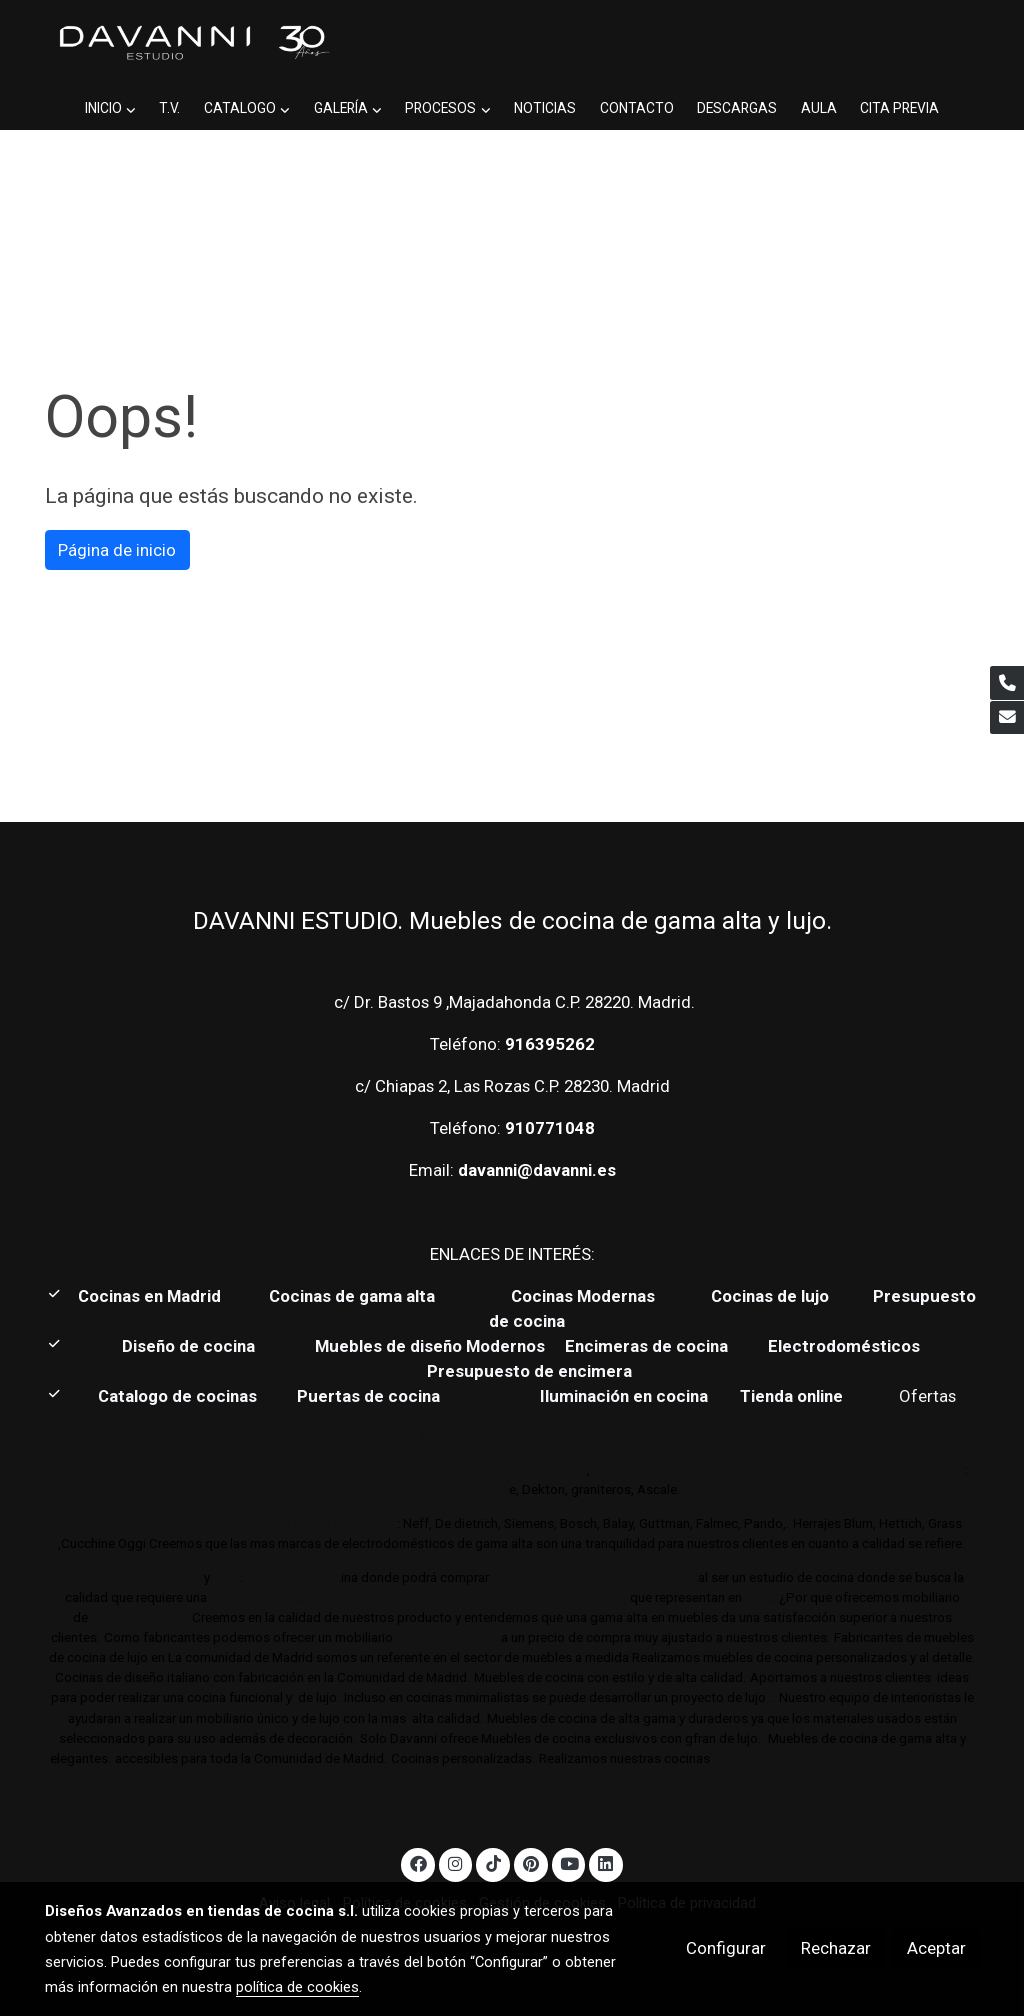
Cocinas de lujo (770, 1296)
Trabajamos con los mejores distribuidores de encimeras (779, 1469)
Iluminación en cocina (624, 1396)
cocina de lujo (253, 1597)
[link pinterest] (530, 1862)
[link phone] (1007, 683)
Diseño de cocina (198, 1346)
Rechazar (836, 1948)
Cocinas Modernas (585, 1296)
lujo (226, 1577)
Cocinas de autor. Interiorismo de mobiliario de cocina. (661, 1435)
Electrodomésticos (846, 1346)
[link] (193, 43)
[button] (110, 108)
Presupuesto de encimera (529, 1371)
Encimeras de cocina (650, 1346)
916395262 (550, 1044)
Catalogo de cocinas (179, 1396)
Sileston (483, 1489)
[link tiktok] (493, 1862)
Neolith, (368, 1489)
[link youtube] (570, 1862)
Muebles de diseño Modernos (430, 1346)
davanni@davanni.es (537, 1170)
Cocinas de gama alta (358, 1296)
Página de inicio (117, 550)
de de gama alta (445, 1637)
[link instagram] (456, 1862)
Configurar (726, 1948)
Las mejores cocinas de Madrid (592, 1577)
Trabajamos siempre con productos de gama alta (465, 1597)
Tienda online (789, 1396)
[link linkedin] (606, 1862)
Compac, (425, 1489)
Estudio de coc (294, 1577)
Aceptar (936, 1948)
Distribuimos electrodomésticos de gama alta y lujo (228, 1523)
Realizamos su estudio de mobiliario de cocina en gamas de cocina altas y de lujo (321, 1469)
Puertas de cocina (370, 1396)
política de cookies (297, 1987)
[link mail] (1007, 718)
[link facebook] (418, 1862)
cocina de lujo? (140, 1617)
